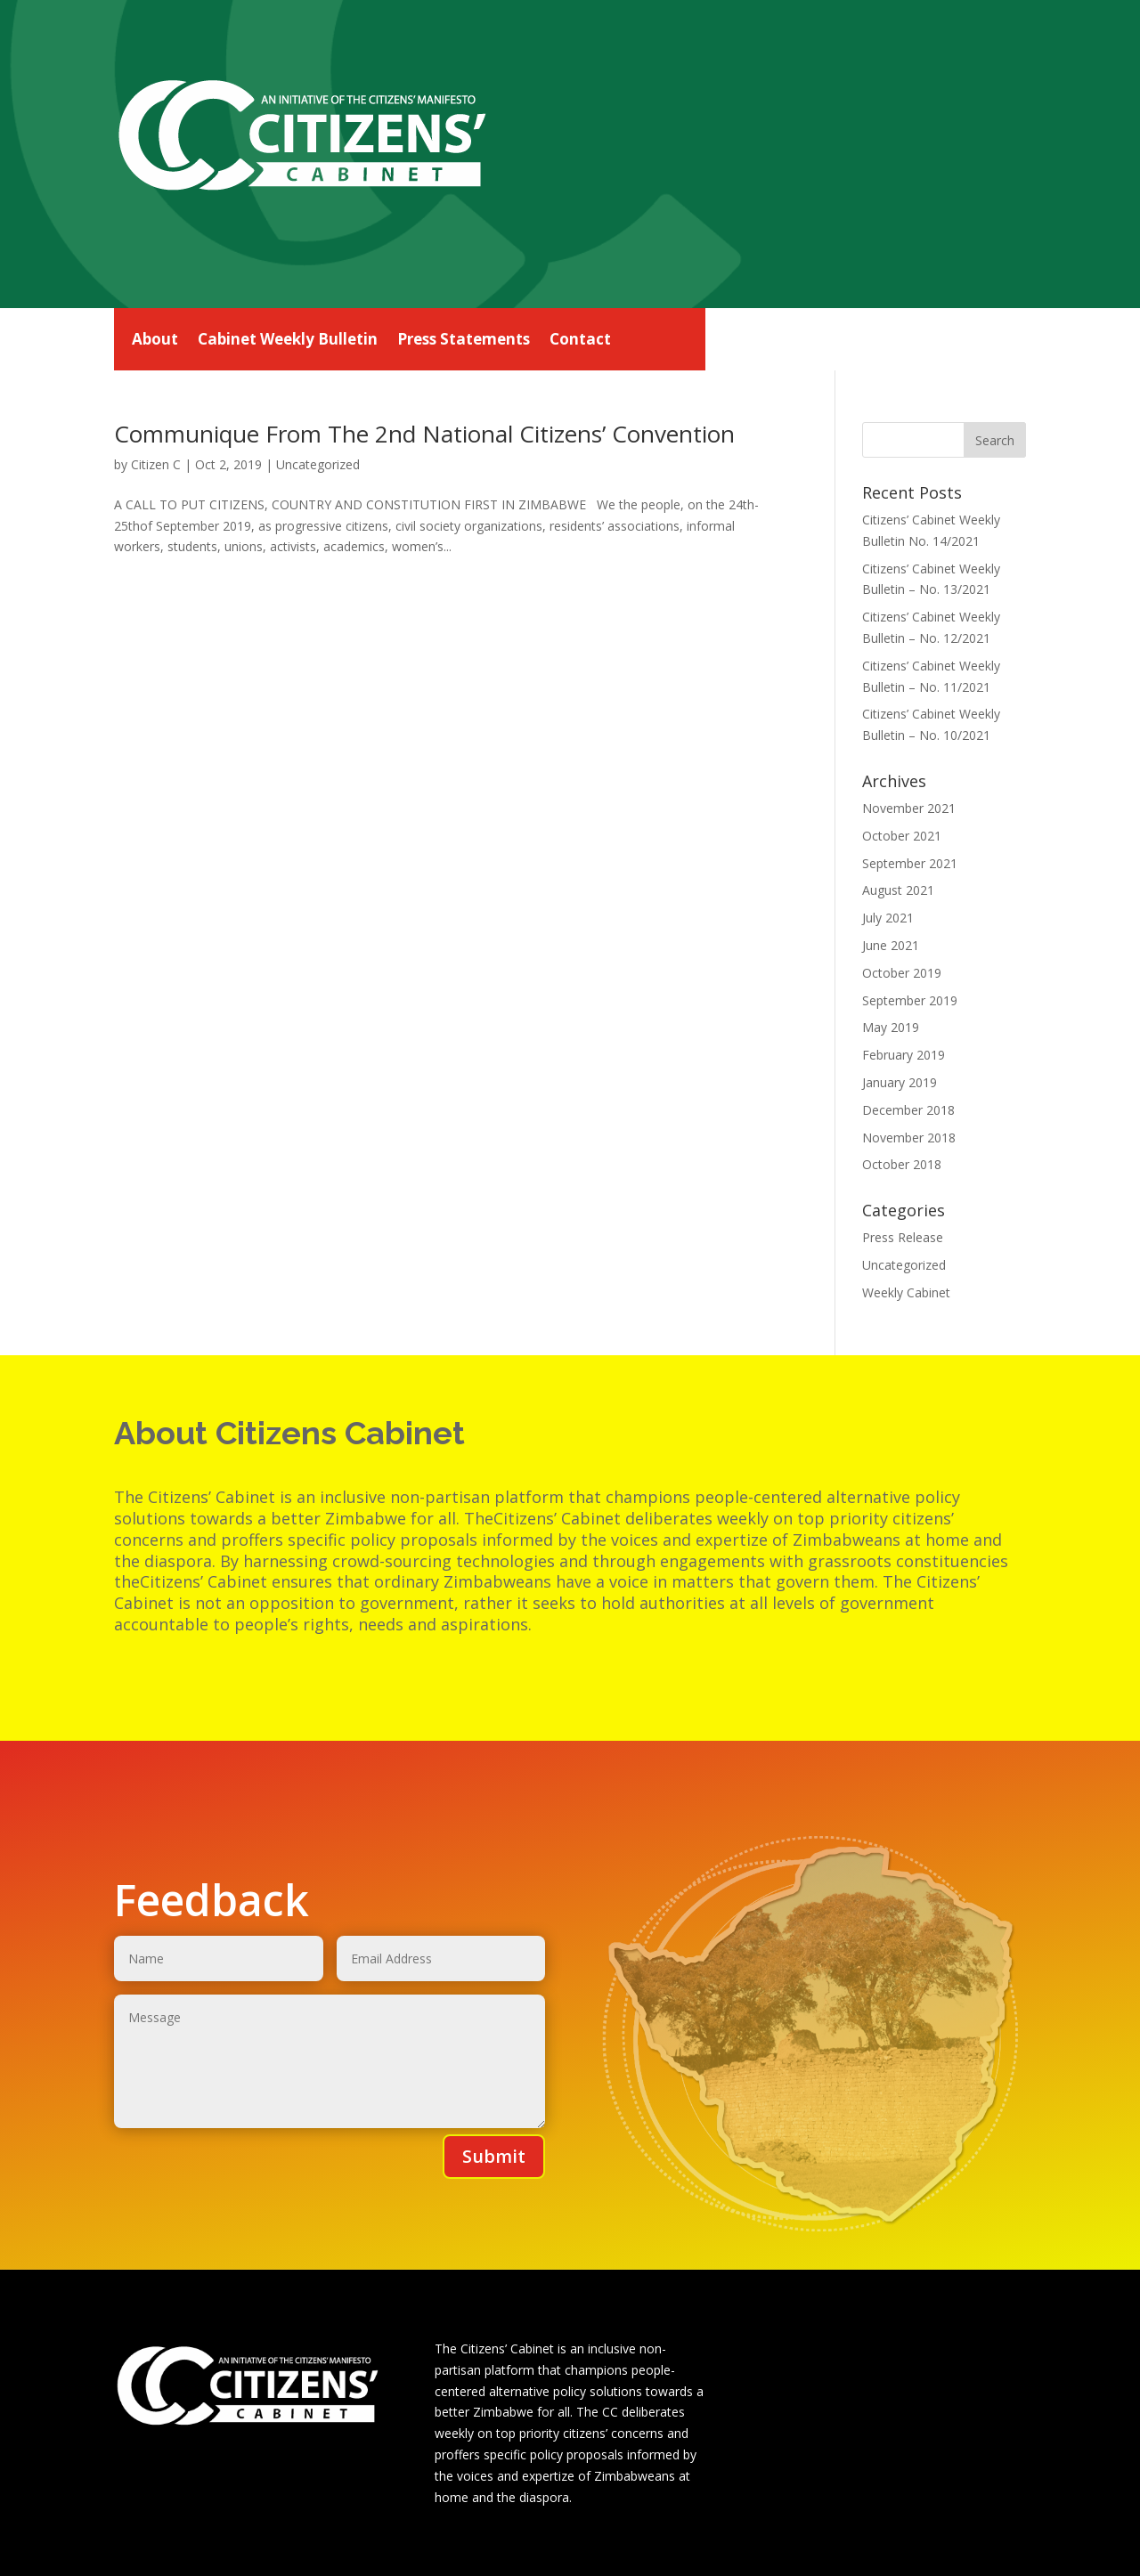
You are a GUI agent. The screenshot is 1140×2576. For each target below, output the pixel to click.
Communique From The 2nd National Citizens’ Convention (424, 434)
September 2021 (909, 863)
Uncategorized (318, 464)
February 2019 (903, 1054)
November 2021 (909, 808)
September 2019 (909, 1000)
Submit (493, 2156)
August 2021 (898, 890)
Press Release (902, 1237)
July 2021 (888, 917)
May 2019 (890, 1027)
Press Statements (463, 341)
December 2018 (908, 1109)
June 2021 (890, 945)
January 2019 (899, 1082)
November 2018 (909, 1137)
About (155, 341)
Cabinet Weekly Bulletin (288, 341)
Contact (580, 341)
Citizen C (156, 464)
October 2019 (901, 972)
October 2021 (901, 835)
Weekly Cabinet (906, 1292)
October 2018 (901, 1164)
